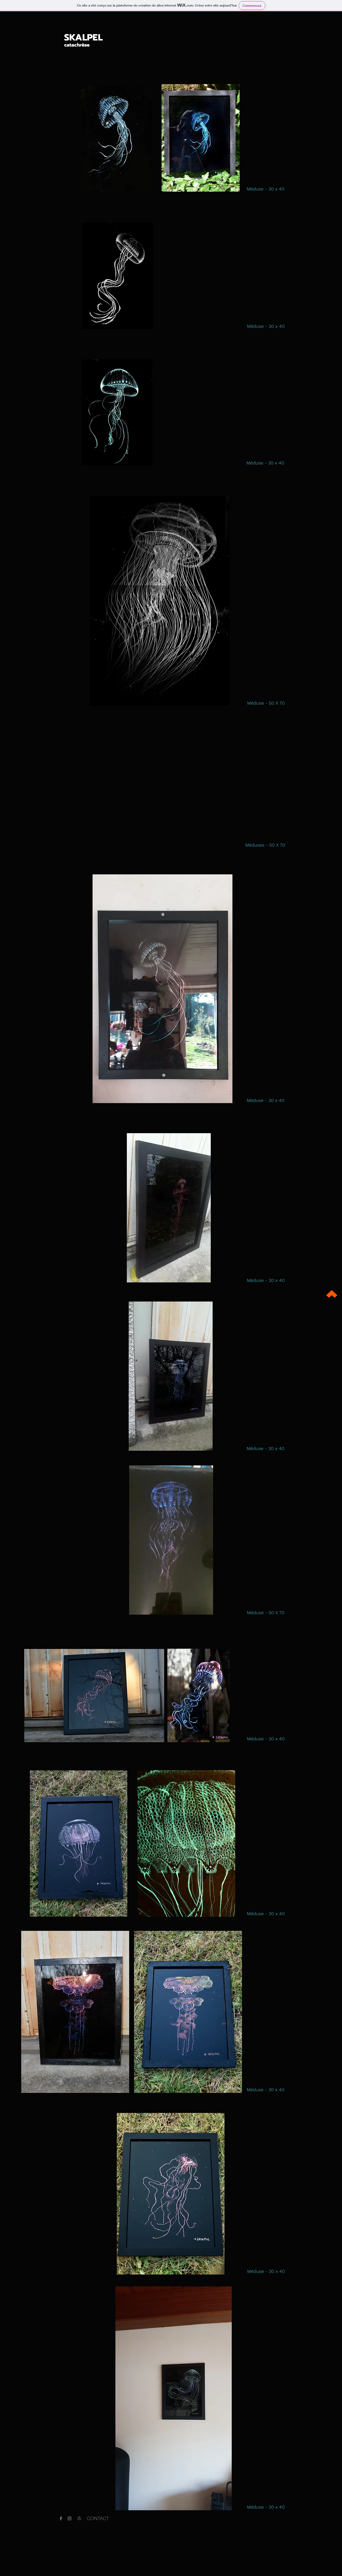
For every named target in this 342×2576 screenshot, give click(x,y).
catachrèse (77, 44)
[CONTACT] (97, 2518)
